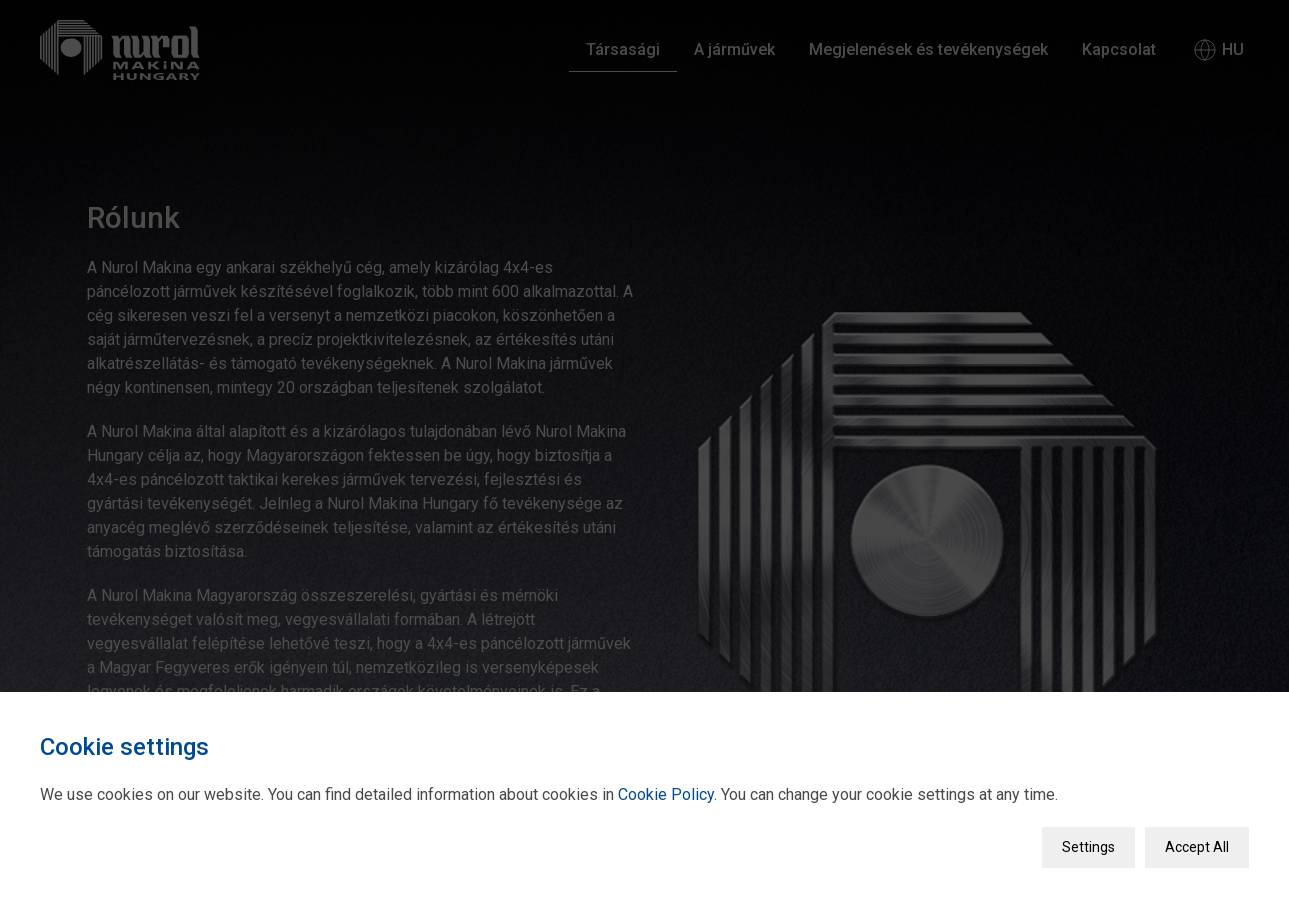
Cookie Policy (666, 791)
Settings (1088, 844)
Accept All (1197, 844)
